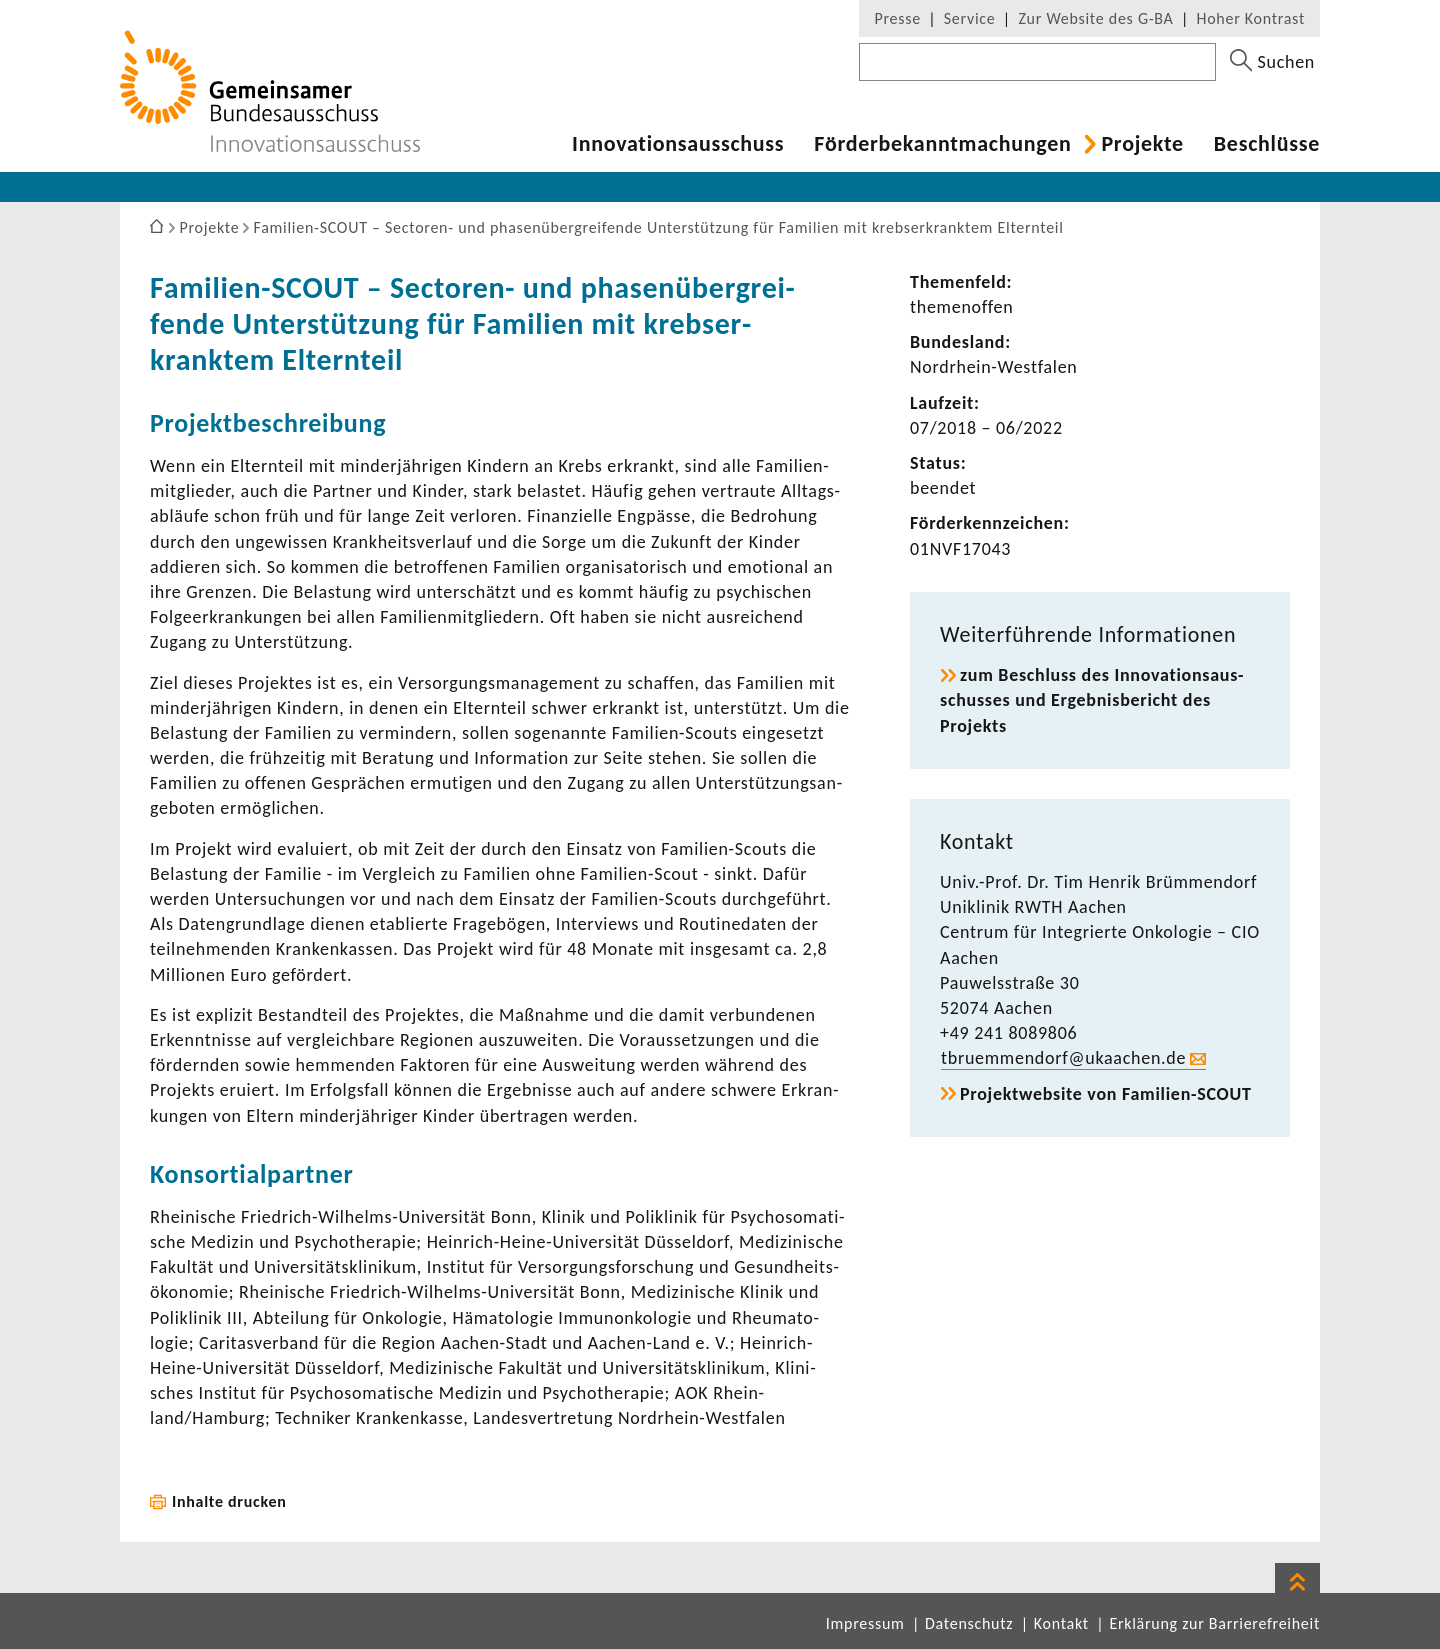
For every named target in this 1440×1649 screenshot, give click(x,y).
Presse (897, 18)
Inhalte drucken (229, 1501)
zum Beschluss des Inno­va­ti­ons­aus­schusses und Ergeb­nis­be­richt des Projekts (1092, 700)
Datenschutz (969, 1623)
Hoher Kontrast (1251, 18)
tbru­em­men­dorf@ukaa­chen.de (1063, 1058)
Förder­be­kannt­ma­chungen (942, 144)
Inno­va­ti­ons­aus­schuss (678, 144)
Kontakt (1061, 1623)
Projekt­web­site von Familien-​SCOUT (1106, 1094)
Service (970, 18)
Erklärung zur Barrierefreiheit (1214, 1623)
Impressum (865, 1623)
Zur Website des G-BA (1098, 18)
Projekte (1142, 144)
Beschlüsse (1267, 144)
